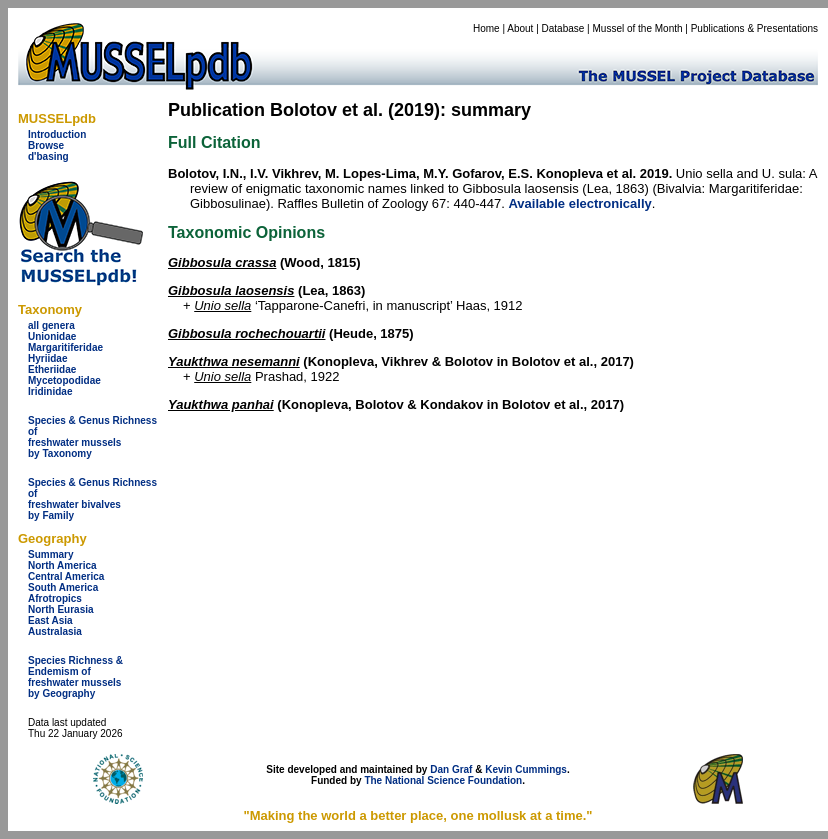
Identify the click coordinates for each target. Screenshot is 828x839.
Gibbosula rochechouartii (246, 333)
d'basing (48, 156)
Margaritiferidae (65, 347)
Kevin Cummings (526, 769)
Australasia (55, 631)
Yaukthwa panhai (221, 404)
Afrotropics (55, 598)
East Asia (50, 620)
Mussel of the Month (638, 28)
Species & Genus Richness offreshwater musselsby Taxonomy (92, 437)
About (520, 28)
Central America (66, 576)
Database (563, 28)
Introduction (57, 134)
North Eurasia (61, 609)
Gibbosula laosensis (231, 290)
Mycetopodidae (64, 380)
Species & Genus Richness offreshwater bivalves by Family (92, 499)
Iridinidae (50, 391)
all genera (51, 325)
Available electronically (579, 203)
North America (62, 565)
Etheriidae (52, 369)
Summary (51, 554)
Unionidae (52, 336)
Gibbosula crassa (222, 262)
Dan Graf (451, 769)
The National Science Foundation (443, 780)
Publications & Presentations (754, 28)
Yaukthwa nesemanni (234, 361)
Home (486, 28)
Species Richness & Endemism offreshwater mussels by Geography (75, 677)
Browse (46, 145)
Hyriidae (47, 358)
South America (63, 587)
